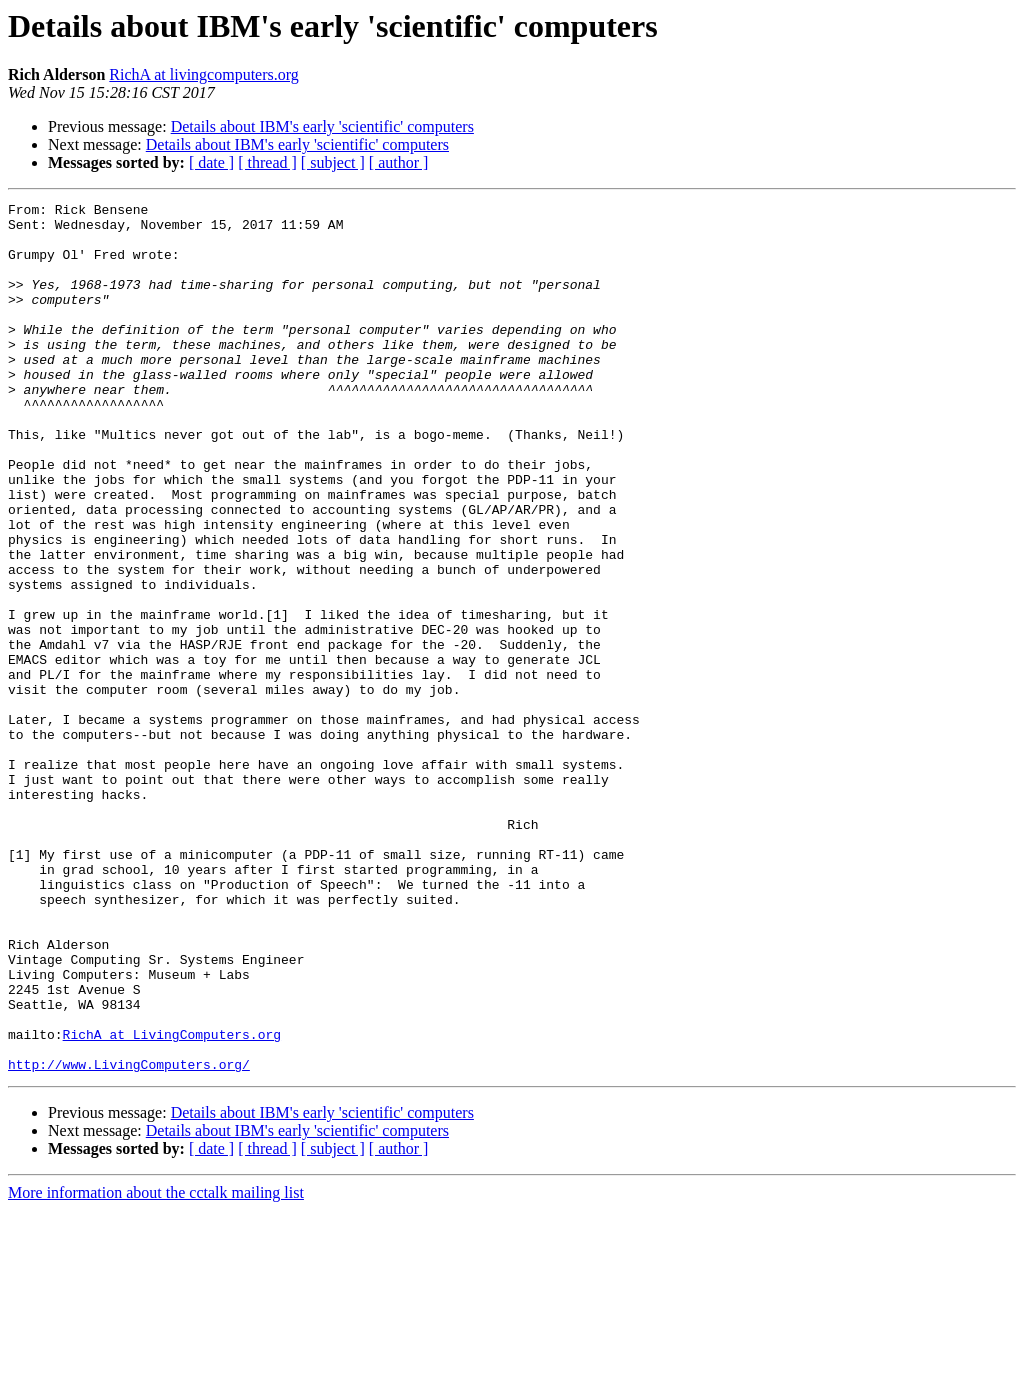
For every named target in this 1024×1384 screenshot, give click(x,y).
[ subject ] (333, 162)
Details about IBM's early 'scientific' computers (322, 126)
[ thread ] (267, 162)
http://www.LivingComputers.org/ (129, 1238)
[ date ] (211, 162)
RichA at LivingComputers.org (172, 1202)
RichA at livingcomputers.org (203, 74)
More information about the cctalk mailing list (156, 1366)
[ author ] (399, 162)
